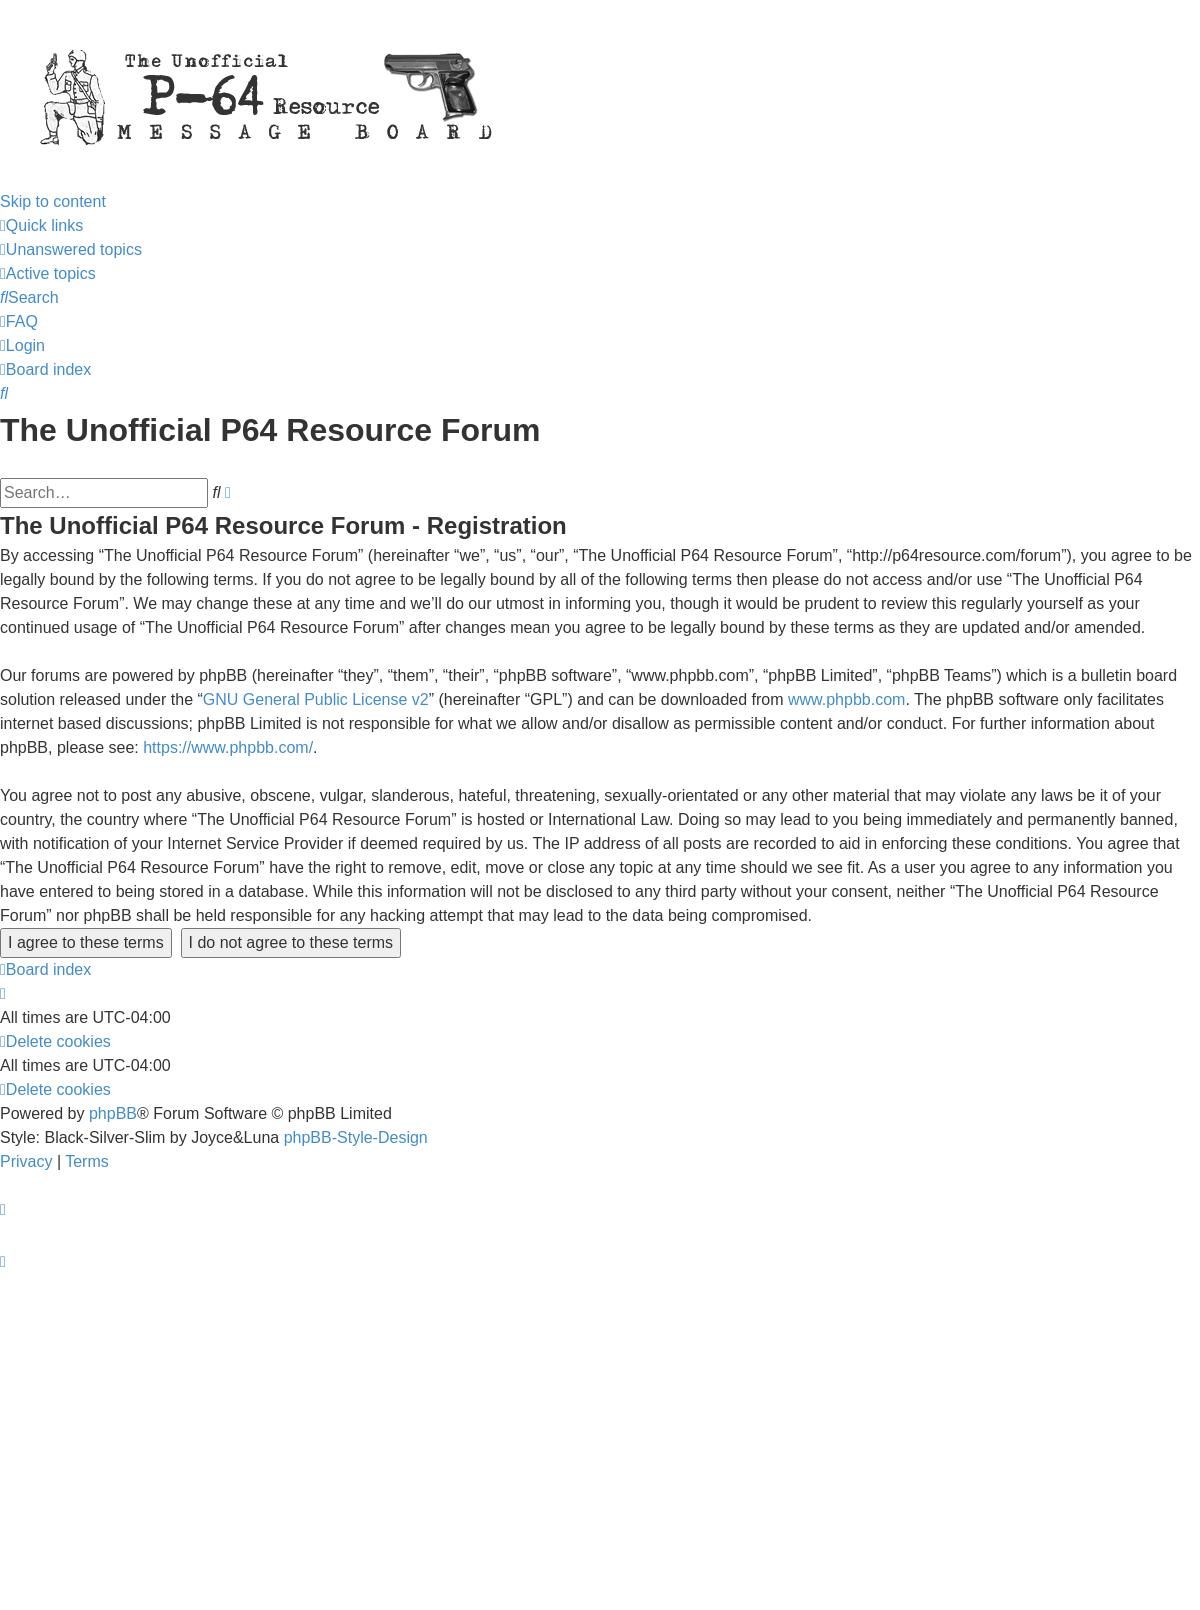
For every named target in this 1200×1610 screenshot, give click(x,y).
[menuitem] (71, 249)
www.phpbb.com (846, 699)
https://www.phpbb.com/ (228, 747)
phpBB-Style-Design (356, 1137)
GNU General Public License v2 (316, 699)
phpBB (113, 1113)
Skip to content (53, 201)
